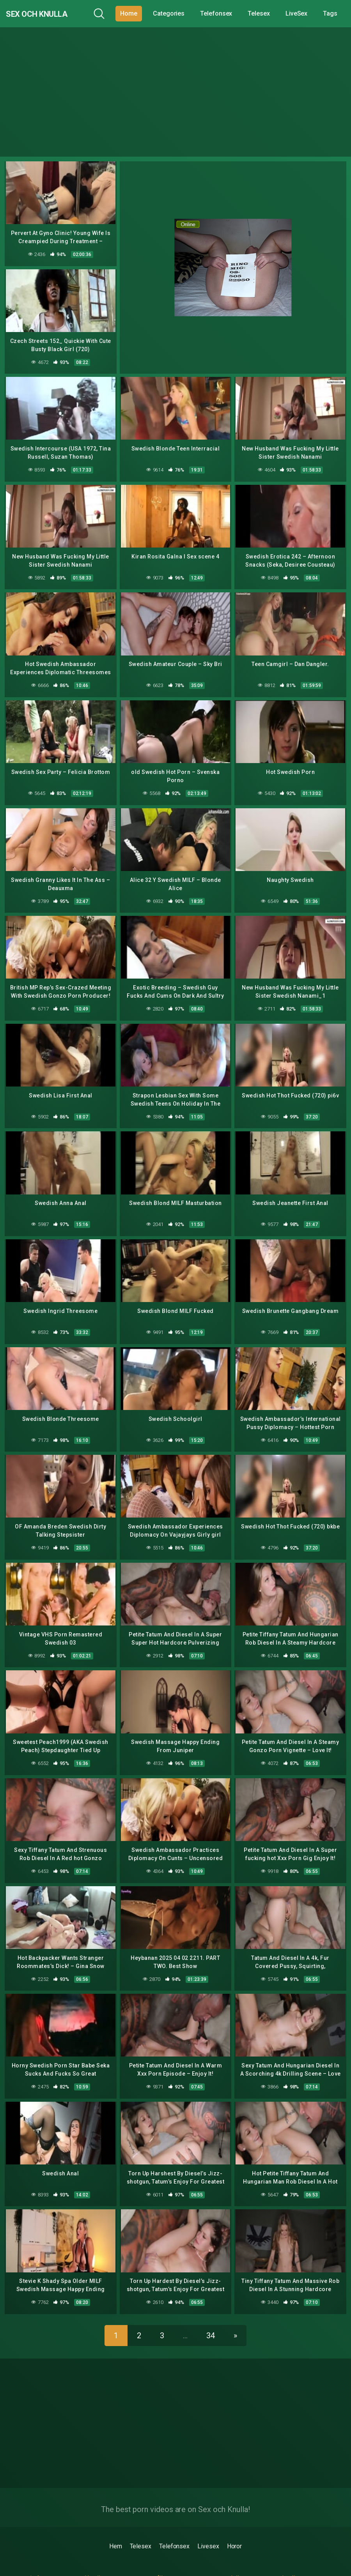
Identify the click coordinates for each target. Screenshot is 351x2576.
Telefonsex (222, 13)
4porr (90, 2565)
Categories (174, 13)
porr (25, 2565)
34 (210, 2313)
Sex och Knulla (49, 13)
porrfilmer (160, 2556)
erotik (217, 2565)
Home (134, 13)
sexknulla (285, 2556)
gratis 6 (30, 2556)
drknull (91, 2556)
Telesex (264, 13)
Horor (234, 2524)
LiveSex (302, 13)
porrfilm (157, 2565)
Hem (115, 2524)
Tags (336, 13)
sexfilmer (285, 2565)
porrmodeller (227, 2556)
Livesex (208, 2524)
